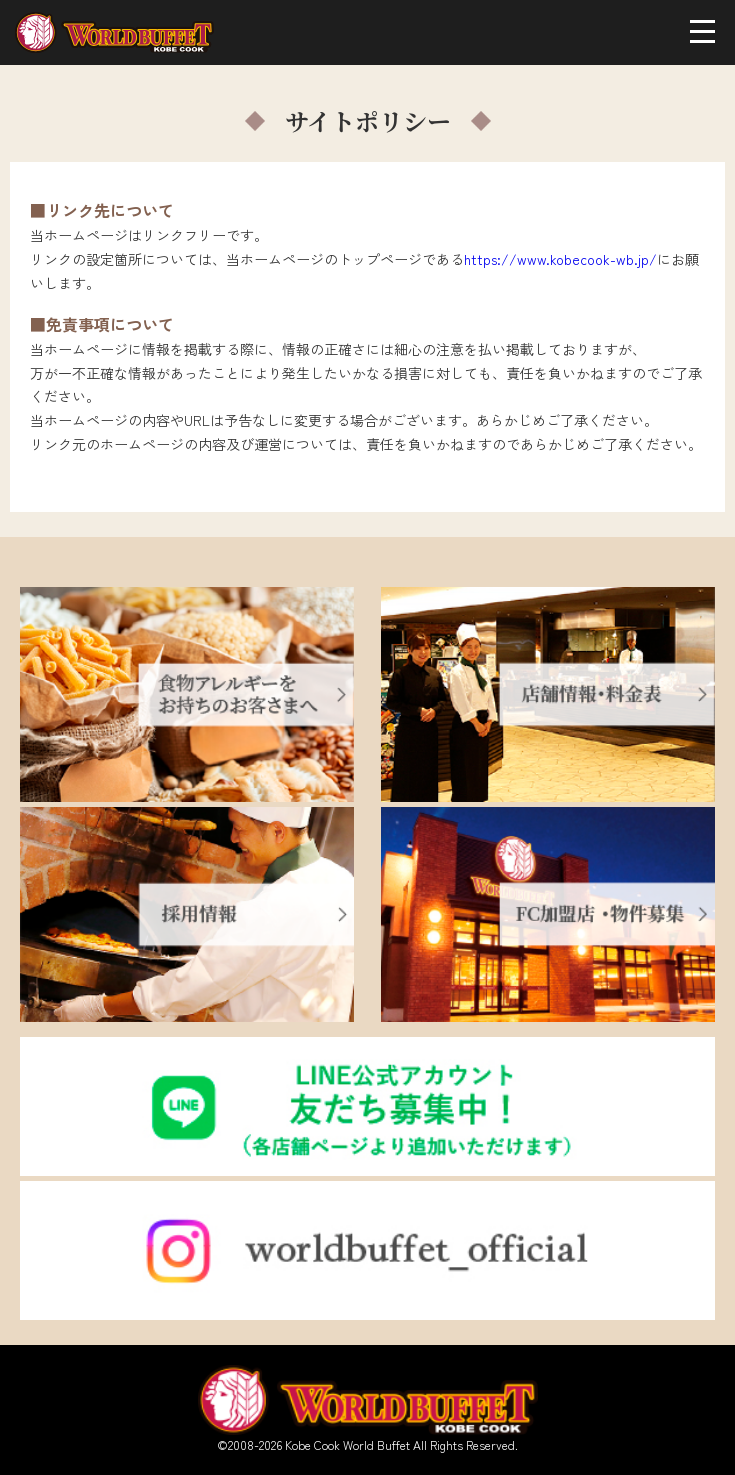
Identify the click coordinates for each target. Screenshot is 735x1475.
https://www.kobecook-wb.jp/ (560, 259)
